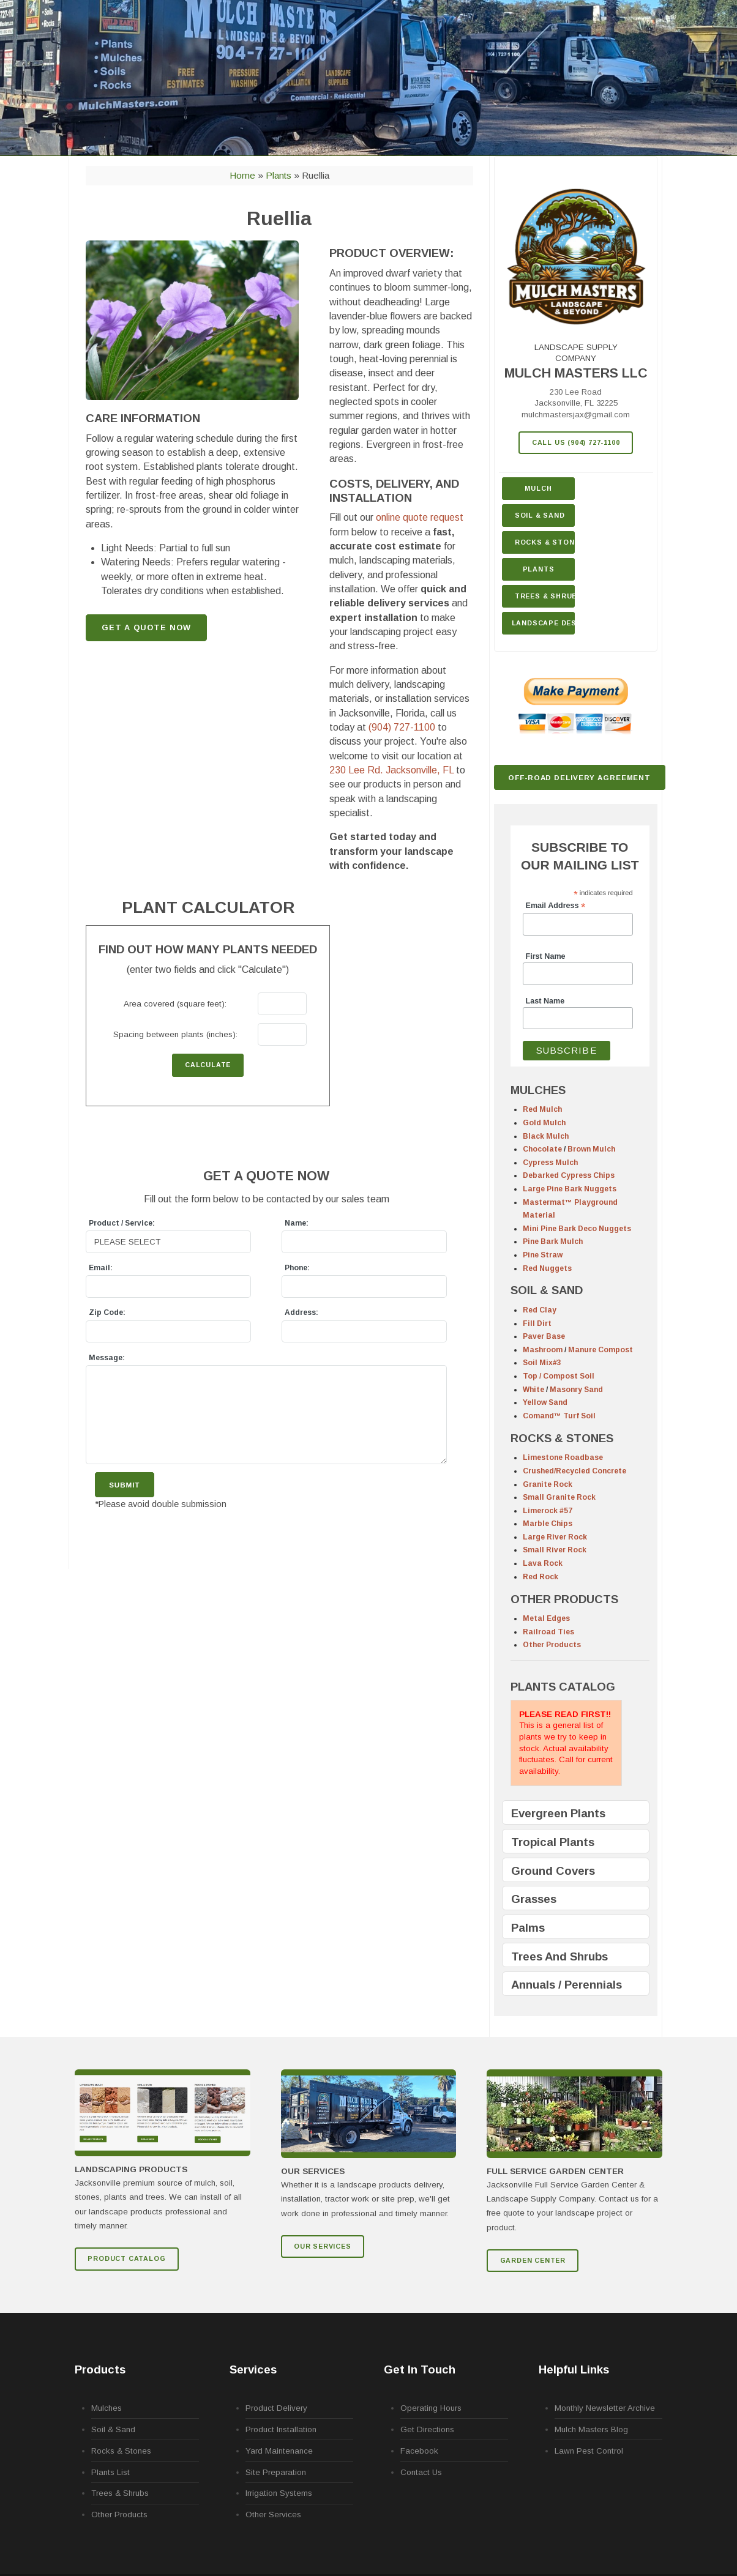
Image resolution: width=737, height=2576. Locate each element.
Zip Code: (107, 1312)
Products (100, 2369)
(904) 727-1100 (401, 727)
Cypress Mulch (550, 1162)
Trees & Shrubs (545, 596)
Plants (539, 569)
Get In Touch (419, 2369)
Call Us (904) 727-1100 (576, 442)
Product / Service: (122, 1223)
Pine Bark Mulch (553, 1241)
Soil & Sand (540, 515)
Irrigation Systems (278, 2493)
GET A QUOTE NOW (146, 627)
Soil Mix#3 (542, 1362)
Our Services (322, 2246)
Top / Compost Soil (558, 1376)
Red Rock (540, 1577)
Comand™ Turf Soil (559, 1416)
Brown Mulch (591, 1149)
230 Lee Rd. (391, 770)
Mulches (106, 2408)
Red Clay (539, 1310)
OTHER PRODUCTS (564, 1599)
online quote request (419, 517)
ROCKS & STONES (562, 1438)
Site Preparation (275, 2472)
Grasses (533, 1899)
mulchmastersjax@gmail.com (576, 414)
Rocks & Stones (121, 2450)
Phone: (297, 1268)
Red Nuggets (547, 1268)
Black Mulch (546, 1136)
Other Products (552, 1644)
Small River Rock (554, 1550)
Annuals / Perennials (566, 1984)
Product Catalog (126, 2258)
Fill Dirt (537, 1323)
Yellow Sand (545, 1402)
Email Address (556, 906)
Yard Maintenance (279, 2450)
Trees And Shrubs (559, 1956)
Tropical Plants (552, 1842)
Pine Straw (543, 1255)
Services (253, 2369)
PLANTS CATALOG (563, 1686)
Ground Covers (553, 1870)
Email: (101, 1268)
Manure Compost (600, 1350)
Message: (107, 1357)
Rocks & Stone (545, 542)
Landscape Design (543, 623)
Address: (301, 1312)
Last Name (545, 1001)
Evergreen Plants (558, 1813)
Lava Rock (543, 1563)
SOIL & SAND (547, 1290)
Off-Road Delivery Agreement (579, 777)
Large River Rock (555, 1537)
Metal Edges (546, 1618)
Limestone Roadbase (563, 1457)
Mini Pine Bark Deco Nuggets (577, 1228)
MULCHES (538, 1090)
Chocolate (542, 1149)
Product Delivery (276, 2408)
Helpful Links (574, 2369)
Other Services (273, 2514)
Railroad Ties (548, 1632)
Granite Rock (547, 1484)
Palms (528, 1927)
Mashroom (543, 1350)
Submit (124, 1485)
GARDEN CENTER (533, 2260)
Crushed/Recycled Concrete (574, 1471)
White (533, 1389)
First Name (546, 956)
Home (242, 175)
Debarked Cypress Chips (569, 1175)
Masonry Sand (576, 1389)
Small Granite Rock (559, 1497)
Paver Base (544, 1336)
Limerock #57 (547, 1510)
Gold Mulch (544, 1123)
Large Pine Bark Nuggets (569, 1189)
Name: (297, 1223)
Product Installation (280, 2429)
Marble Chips (547, 1523)
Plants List (110, 2472)
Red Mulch (542, 1109)
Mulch (538, 488)
